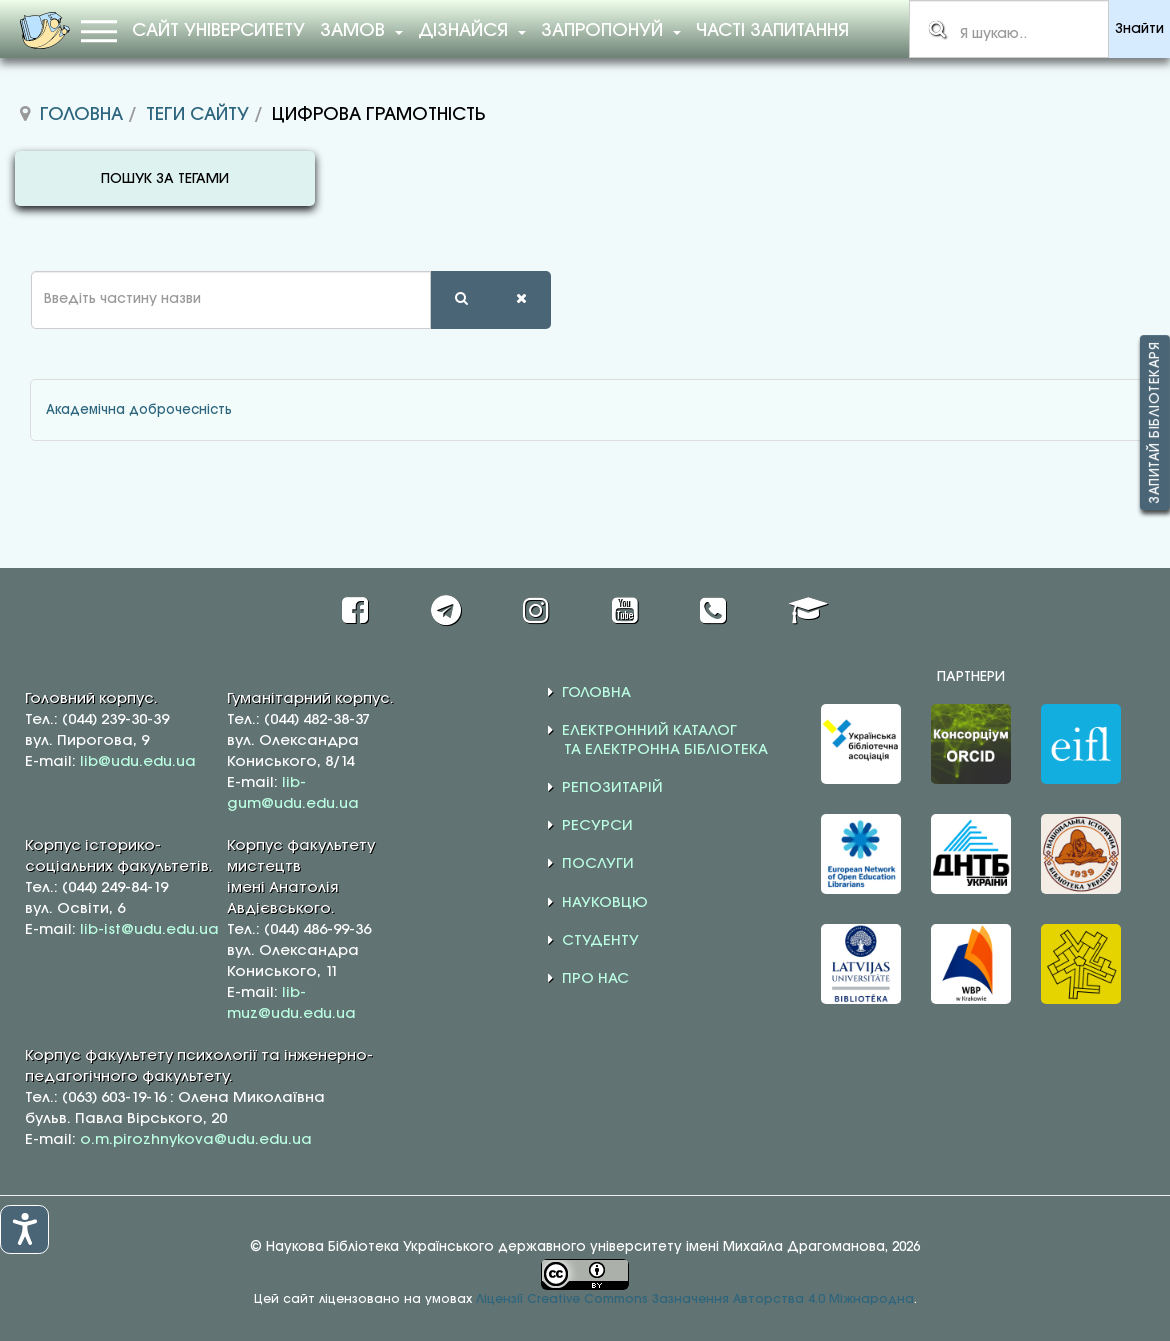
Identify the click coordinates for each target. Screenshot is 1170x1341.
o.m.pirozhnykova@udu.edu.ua (196, 1140)
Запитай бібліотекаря (1155, 422)
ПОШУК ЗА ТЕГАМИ (165, 179)
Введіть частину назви (15, 271)
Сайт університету (218, 31)
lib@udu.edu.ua (138, 762)
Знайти (1139, 29)
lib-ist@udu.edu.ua (149, 930)
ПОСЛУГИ (598, 864)
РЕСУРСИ (597, 826)
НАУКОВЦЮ (605, 903)
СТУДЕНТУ (600, 941)
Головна (81, 115)
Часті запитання (772, 31)
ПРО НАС (595, 979)
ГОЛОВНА (596, 693)
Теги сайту (197, 115)
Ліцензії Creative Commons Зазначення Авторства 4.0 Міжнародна (695, 1299)
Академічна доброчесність (139, 410)
